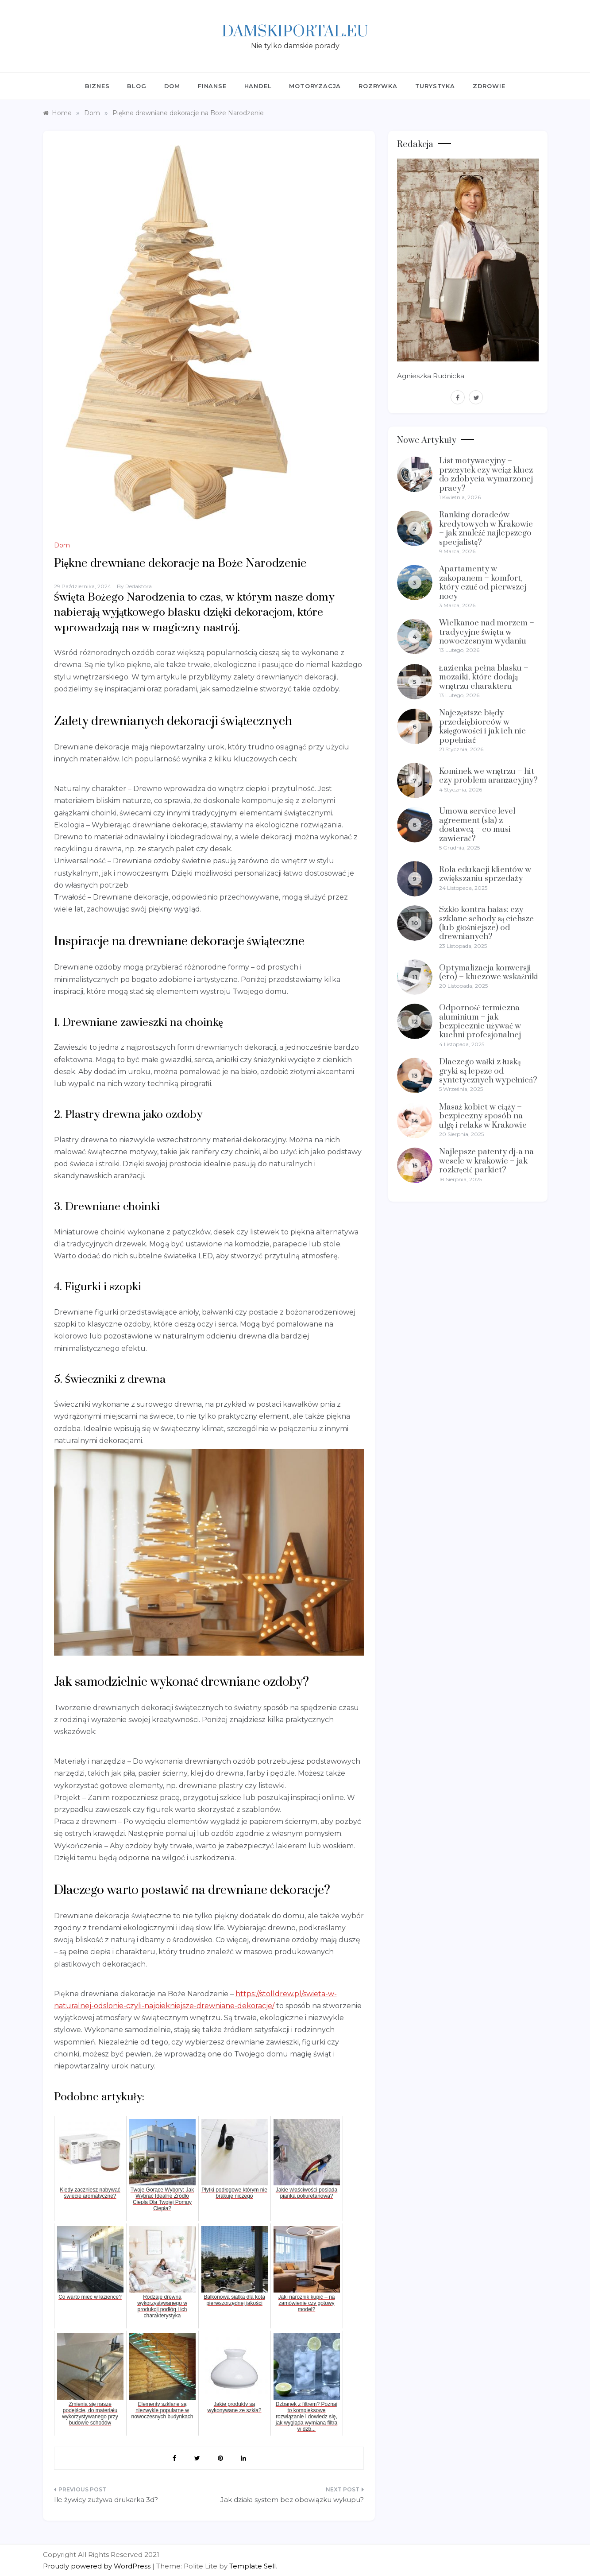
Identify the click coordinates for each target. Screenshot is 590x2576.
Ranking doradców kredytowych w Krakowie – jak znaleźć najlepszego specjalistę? (486, 528)
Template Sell (252, 2566)
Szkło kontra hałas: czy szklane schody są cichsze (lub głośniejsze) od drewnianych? (486, 923)
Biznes (97, 85)
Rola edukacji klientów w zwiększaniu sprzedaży (485, 874)
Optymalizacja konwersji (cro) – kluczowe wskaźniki (489, 972)
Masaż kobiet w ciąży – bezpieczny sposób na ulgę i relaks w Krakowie (483, 1116)
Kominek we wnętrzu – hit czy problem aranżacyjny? (488, 775)
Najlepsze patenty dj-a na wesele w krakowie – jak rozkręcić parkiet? (486, 1161)
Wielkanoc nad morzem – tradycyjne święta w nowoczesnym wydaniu (486, 632)
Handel (258, 85)
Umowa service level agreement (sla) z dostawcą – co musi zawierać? (477, 824)
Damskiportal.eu (295, 32)
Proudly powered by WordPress (97, 2566)
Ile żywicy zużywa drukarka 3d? (106, 2499)
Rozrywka (378, 85)
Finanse (212, 85)
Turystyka (435, 85)
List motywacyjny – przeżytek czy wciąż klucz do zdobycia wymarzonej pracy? (486, 474)
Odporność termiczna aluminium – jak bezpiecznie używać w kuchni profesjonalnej (480, 1021)
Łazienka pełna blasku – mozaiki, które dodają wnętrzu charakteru (483, 677)
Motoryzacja (315, 85)
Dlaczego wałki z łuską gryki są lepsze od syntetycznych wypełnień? (488, 1071)
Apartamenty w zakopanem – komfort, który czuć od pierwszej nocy (483, 582)
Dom (172, 85)
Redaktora (138, 586)
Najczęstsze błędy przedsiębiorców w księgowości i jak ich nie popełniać (482, 726)
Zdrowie (489, 85)
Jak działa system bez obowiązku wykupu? (292, 2499)
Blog (136, 85)
